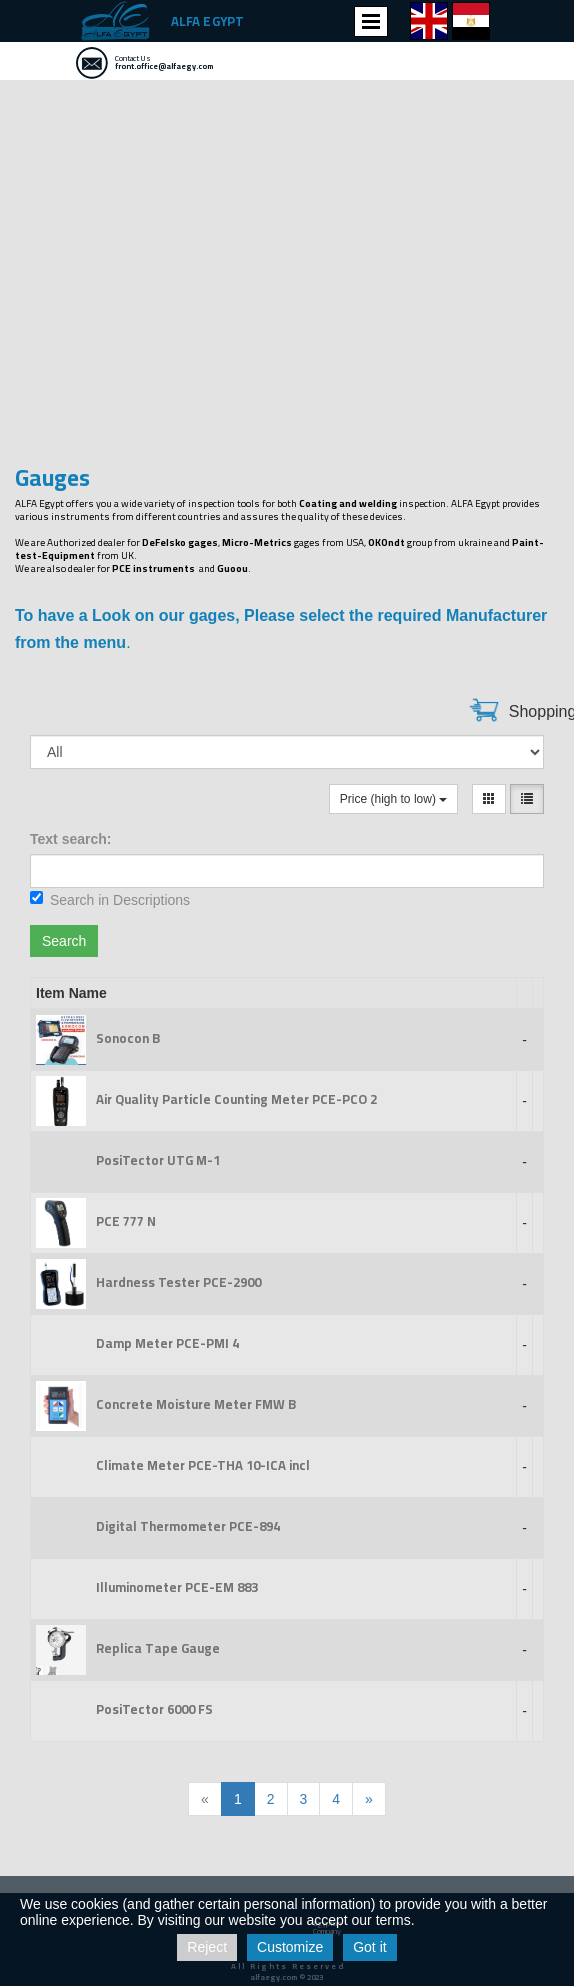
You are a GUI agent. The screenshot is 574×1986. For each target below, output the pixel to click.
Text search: (70, 839)
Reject (207, 1947)
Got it (369, 1947)
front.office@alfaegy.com (164, 66)
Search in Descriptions (110, 899)
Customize (290, 1947)
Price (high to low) (393, 799)
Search (64, 941)
